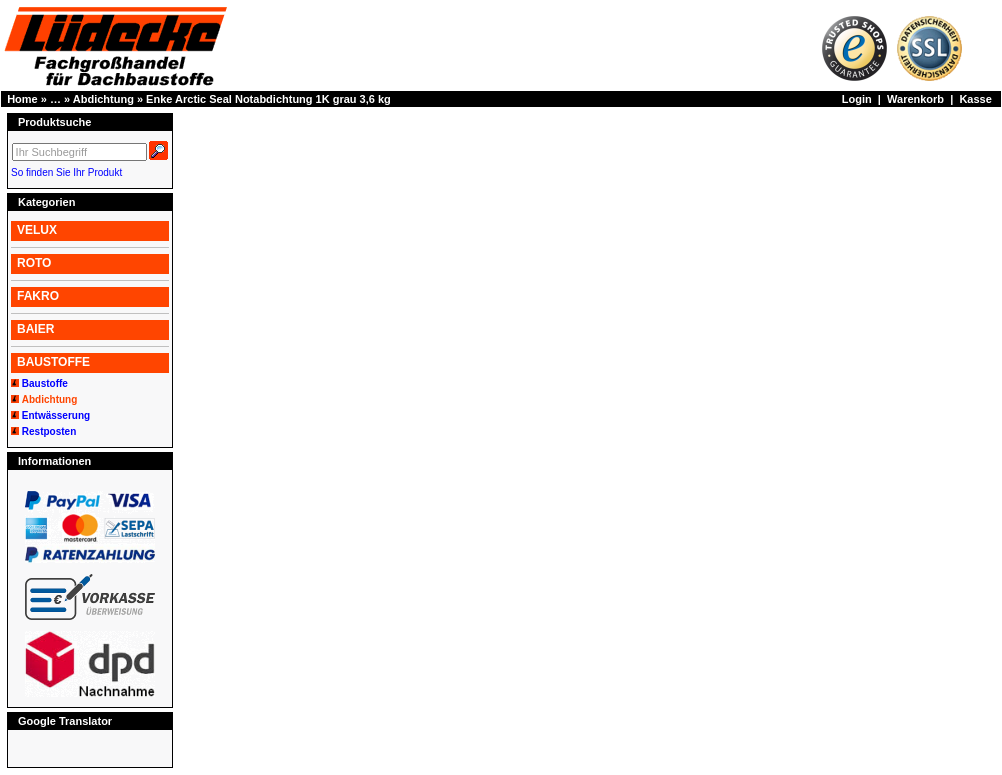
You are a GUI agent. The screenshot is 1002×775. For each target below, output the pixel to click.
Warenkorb (915, 99)
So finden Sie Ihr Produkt (66, 172)
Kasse (975, 99)
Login (857, 99)
